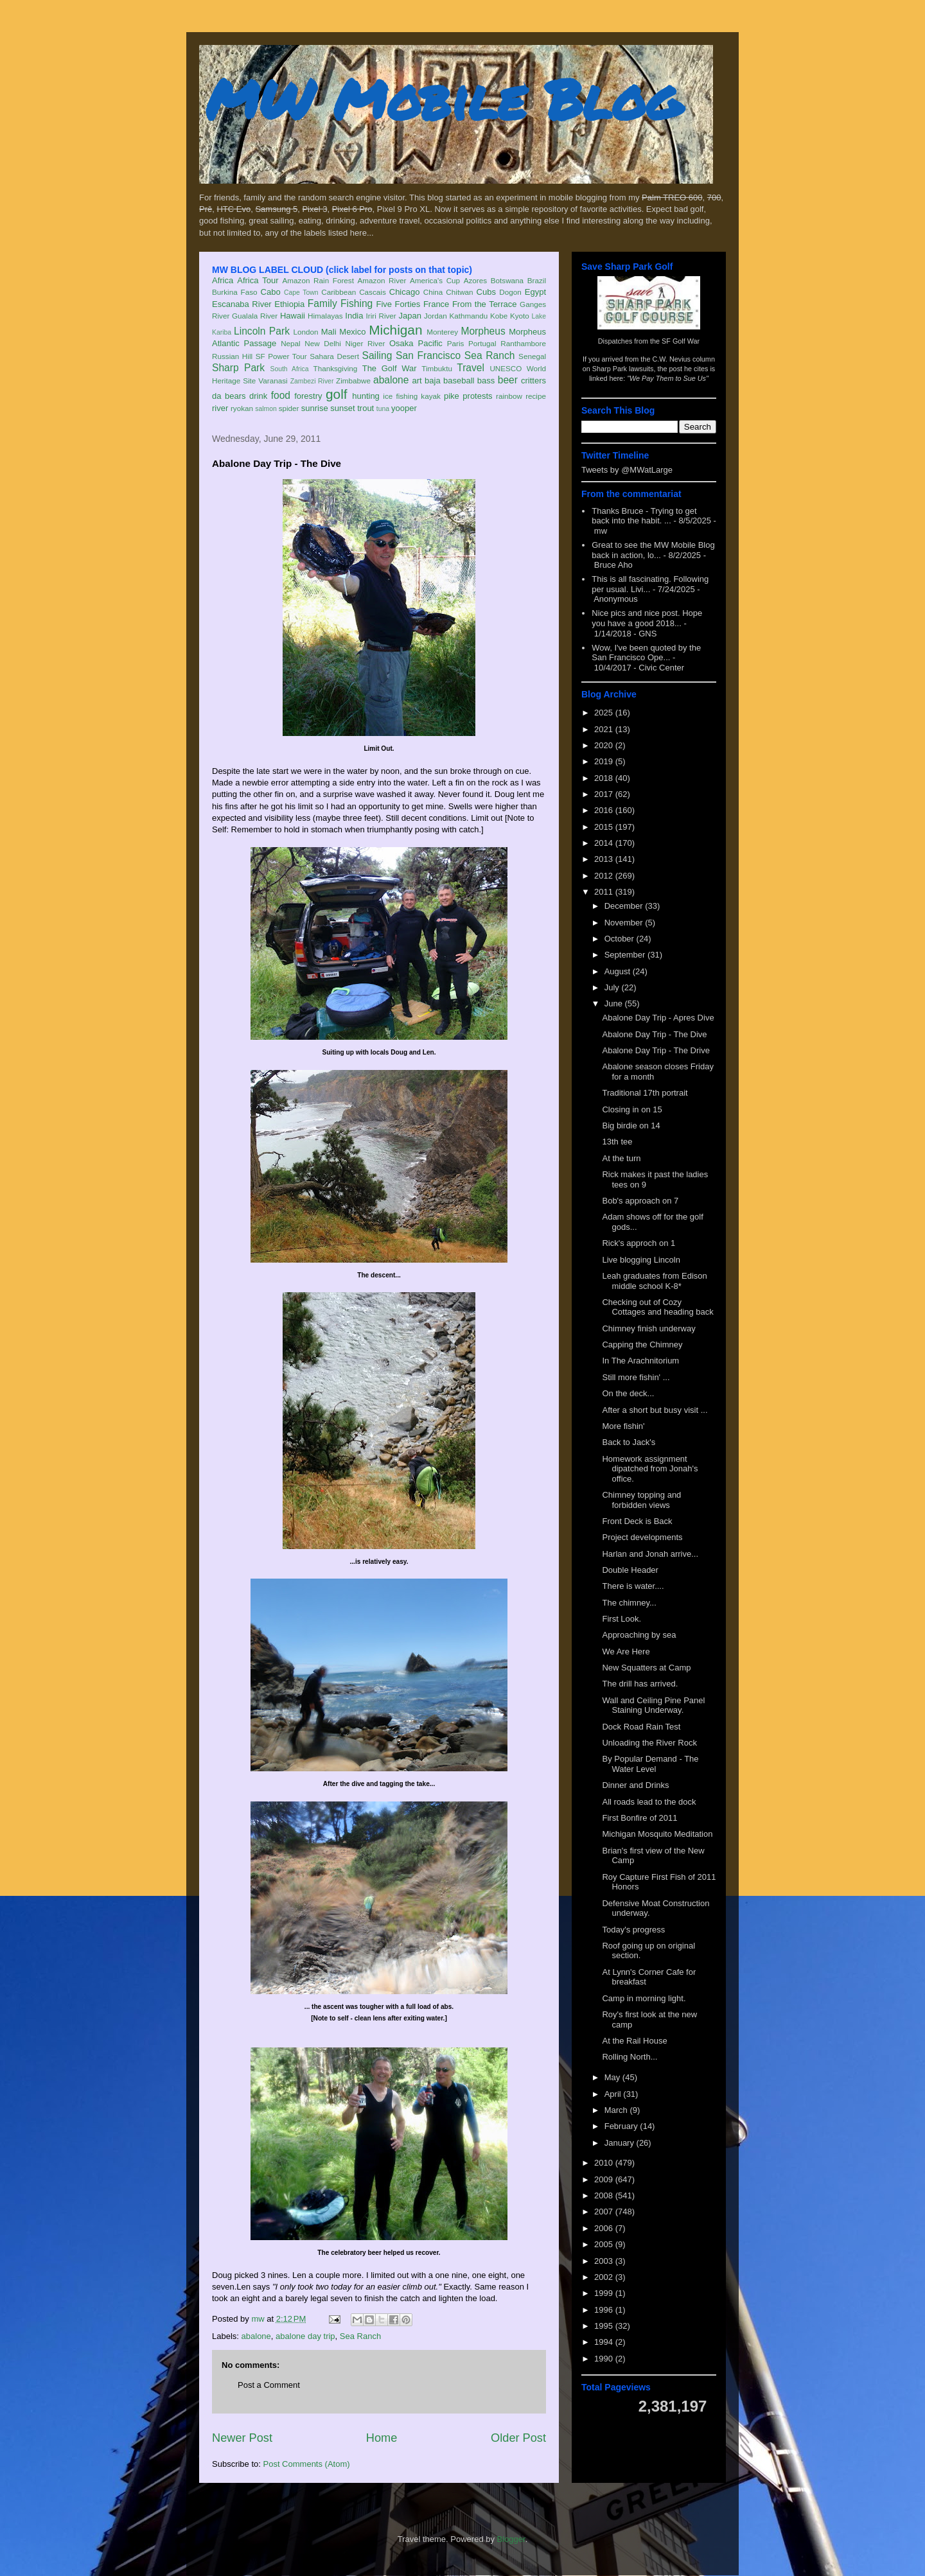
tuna (382, 408)
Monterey (442, 332)
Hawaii (292, 315)
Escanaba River (242, 304)
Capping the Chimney (642, 1344)
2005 (604, 2244)
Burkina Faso (235, 292)
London (305, 332)
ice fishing (400, 396)
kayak (431, 396)
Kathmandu (468, 315)
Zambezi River (312, 381)
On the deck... (628, 1393)
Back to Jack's (628, 1442)
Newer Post (242, 2437)
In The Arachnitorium (640, 1360)
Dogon (510, 292)
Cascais (372, 292)
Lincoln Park (262, 331)
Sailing (377, 355)
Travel (470, 367)
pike (451, 396)
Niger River (365, 343)
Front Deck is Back (637, 1521)
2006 (604, 2228)
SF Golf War (681, 341)
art (417, 380)
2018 (604, 778)
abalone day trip (305, 2336)
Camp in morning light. (643, 1998)
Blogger (511, 2539)
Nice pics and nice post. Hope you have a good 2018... (647, 618)
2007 (604, 2211)
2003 (604, 2261)
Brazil (536, 280)
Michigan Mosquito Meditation (657, 1834)
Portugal (482, 343)
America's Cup (435, 280)
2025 (604, 712)
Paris (455, 343)
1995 (604, 2326)
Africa (222, 280)
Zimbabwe (353, 380)
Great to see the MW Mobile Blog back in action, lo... (653, 550)
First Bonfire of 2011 (639, 1818)
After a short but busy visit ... (654, 1410)
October (620, 938)
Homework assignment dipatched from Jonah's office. (650, 1469)
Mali (329, 332)
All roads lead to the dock (649, 1802)
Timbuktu (436, 368)
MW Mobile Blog (443, 98)
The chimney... (629, 1603)
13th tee (617, 1141)
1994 (604, 2342)
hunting (366, 396)
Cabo (271, 292)
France (436, 304)
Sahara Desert (334, 356)
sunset (342, 408)
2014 (604, 843)
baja (433, 380)
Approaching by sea (639, 1635)
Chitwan (459, 292)
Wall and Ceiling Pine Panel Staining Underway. (653, 1705)
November (625, 922)
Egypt (535, 292)
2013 (604, 859)
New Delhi (322, 343)
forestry (308, 396)
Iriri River (381, 315)
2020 (604, 745)
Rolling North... (629, 2057)
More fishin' (623, 1426)
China (433, 292)
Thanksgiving (335, 368)
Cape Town (301, 292)
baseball (458, 380)
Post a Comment (269, 2385)
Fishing (356, 303)
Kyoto (519, 315)
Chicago (404, 292)
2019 (604, 761)
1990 (604, 2358)
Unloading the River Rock (649, 1743)
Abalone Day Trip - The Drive (655, 1050)
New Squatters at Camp (646, 1667)
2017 (604, 794)
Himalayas (325, 315)
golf (337, 394)
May (613, 2077)
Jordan (435, 315)
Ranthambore (523, 343)
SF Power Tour (281, 356)
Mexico (352, 332)
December (625, 906)
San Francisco (428, 355)
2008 (604, 2195)
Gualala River (255, 315)
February (622, 2126)
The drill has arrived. (640, 1683)
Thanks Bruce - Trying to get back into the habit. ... (644, 516)
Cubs (486, 292)
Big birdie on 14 (631, 1125)
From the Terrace (484, 304)
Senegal (532, 356)
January (620, 2143)
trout (365, 408)
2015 (604, 827)
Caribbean (338, 292)
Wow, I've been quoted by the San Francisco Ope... (646, 653)
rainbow (509, 396)
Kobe (498, 315)
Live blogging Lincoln (641, 1260)
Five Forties (398, 304)
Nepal (291, 343)
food (280, 395)
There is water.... (633, 1586)
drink (258, 396)
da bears (228, 396)
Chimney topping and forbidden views (641, 1500)
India (354, 315)
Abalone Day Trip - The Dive (654, 1034)
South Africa (289, 368)
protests (477, 396)
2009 (604, 2179)
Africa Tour (257, 280)
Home (382, 2437)
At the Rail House (634, 2041)
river (220, 408)
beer (508, 379)
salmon (266, 408)
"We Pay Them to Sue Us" (668, 378)
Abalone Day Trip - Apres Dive (658, 1017)
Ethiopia (289, 304)
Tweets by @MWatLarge (627, 470)
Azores (475, 280)
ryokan (242, 408)
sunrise (314, 408)
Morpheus (483, 331)
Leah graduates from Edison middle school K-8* (654, 1281)
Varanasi (272, 380)
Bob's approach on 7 (640, 1200)
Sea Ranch (489, 355)
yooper (404, 408)
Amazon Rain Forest (318, 280)
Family (322, 303)
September (626, 954)
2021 (604, 729)
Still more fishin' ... (635, 1377)
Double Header (630, 1570)
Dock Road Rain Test (641, 1726)
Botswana (507, 280)
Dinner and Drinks (635, 1785)
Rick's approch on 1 (638, 1243)
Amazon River (382, 280)
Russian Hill (232, 356)
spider (289, 408)
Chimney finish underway (648, 1328)
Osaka (401, 343)
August (618, 971)
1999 (604, 2293)
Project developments (642, 1537)
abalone (391, 379)
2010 (604, 2163)
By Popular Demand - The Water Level (650, 1764)
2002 (604, 2277)
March (617, 2110)
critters (533, 380)
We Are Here (625, 1651)
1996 (604, 2310)
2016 (604, 810)
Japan (409, 315)
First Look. (621, 1619)
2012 (604, 876)
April (614, 2094)
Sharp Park (238, 367)
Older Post (518, 2437)
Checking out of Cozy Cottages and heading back (657, 1307)
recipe (535, 396)
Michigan (395, 329)
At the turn (621, 1158)
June (614, 1003)
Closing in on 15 (632, 1109)
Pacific (430, 343)
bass (486, 380)
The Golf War (389, 368)
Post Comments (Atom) (306, 2464)
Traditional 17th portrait (644, 1093)
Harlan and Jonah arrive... (650, 1554)
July (613, 987)
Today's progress (633, 1929)
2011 (604, 892)
